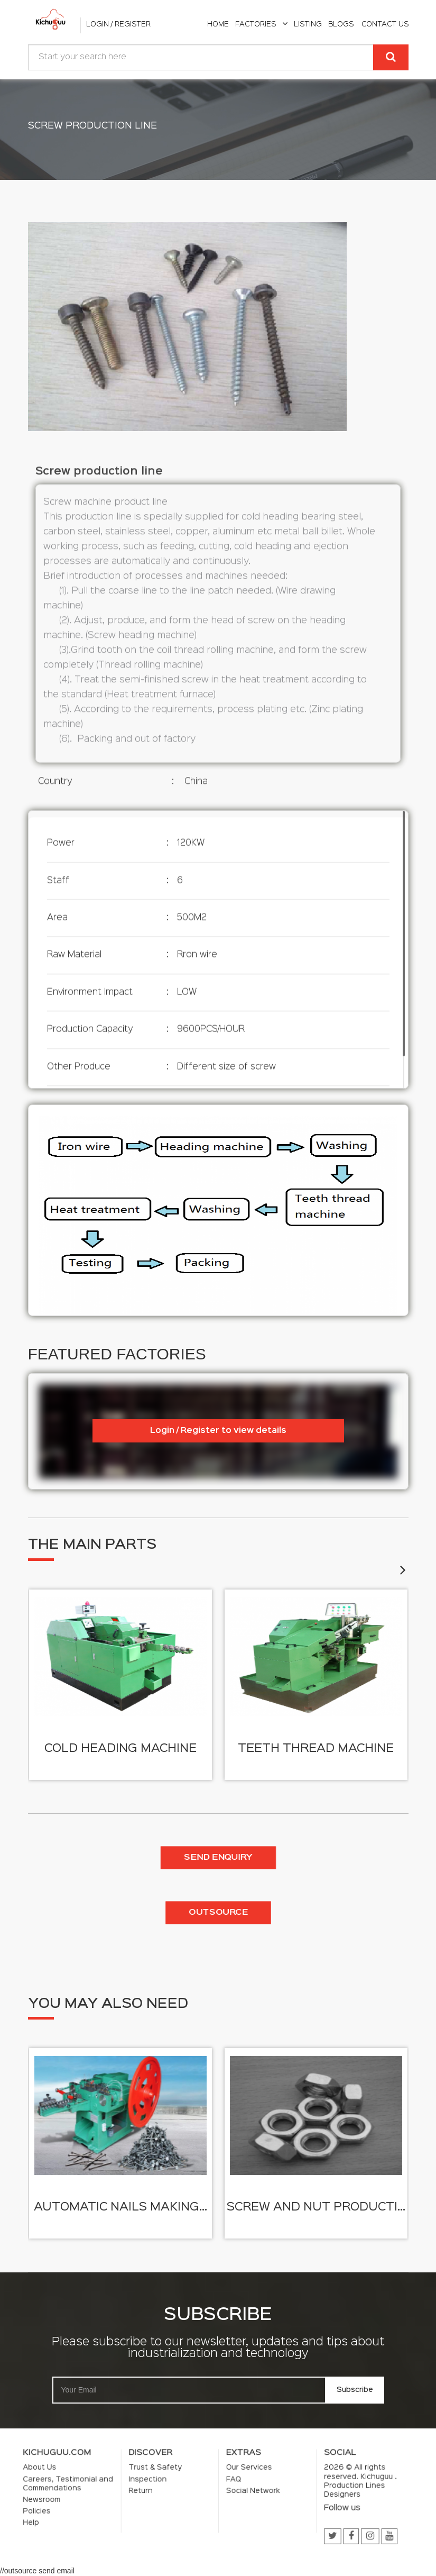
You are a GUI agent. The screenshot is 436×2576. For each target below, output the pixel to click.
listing (308, 24)
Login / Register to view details (218, 1431)
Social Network (228, 2495)
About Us (162, 2488)
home (218, 24)
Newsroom (163, 2498)
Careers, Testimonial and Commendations (171, 2492)
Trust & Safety (198, 2488)
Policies (161, 2501)
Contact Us (385, 24)
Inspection (196, 2491)
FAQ (222, 2491)
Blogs (341, 24)
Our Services (227, 2488)
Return (194, 2495)
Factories (261, 24)
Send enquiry (218, 1857)
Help (159, 2505)
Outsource (218, 1912)
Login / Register (118, 24)
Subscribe (271, 2366)
